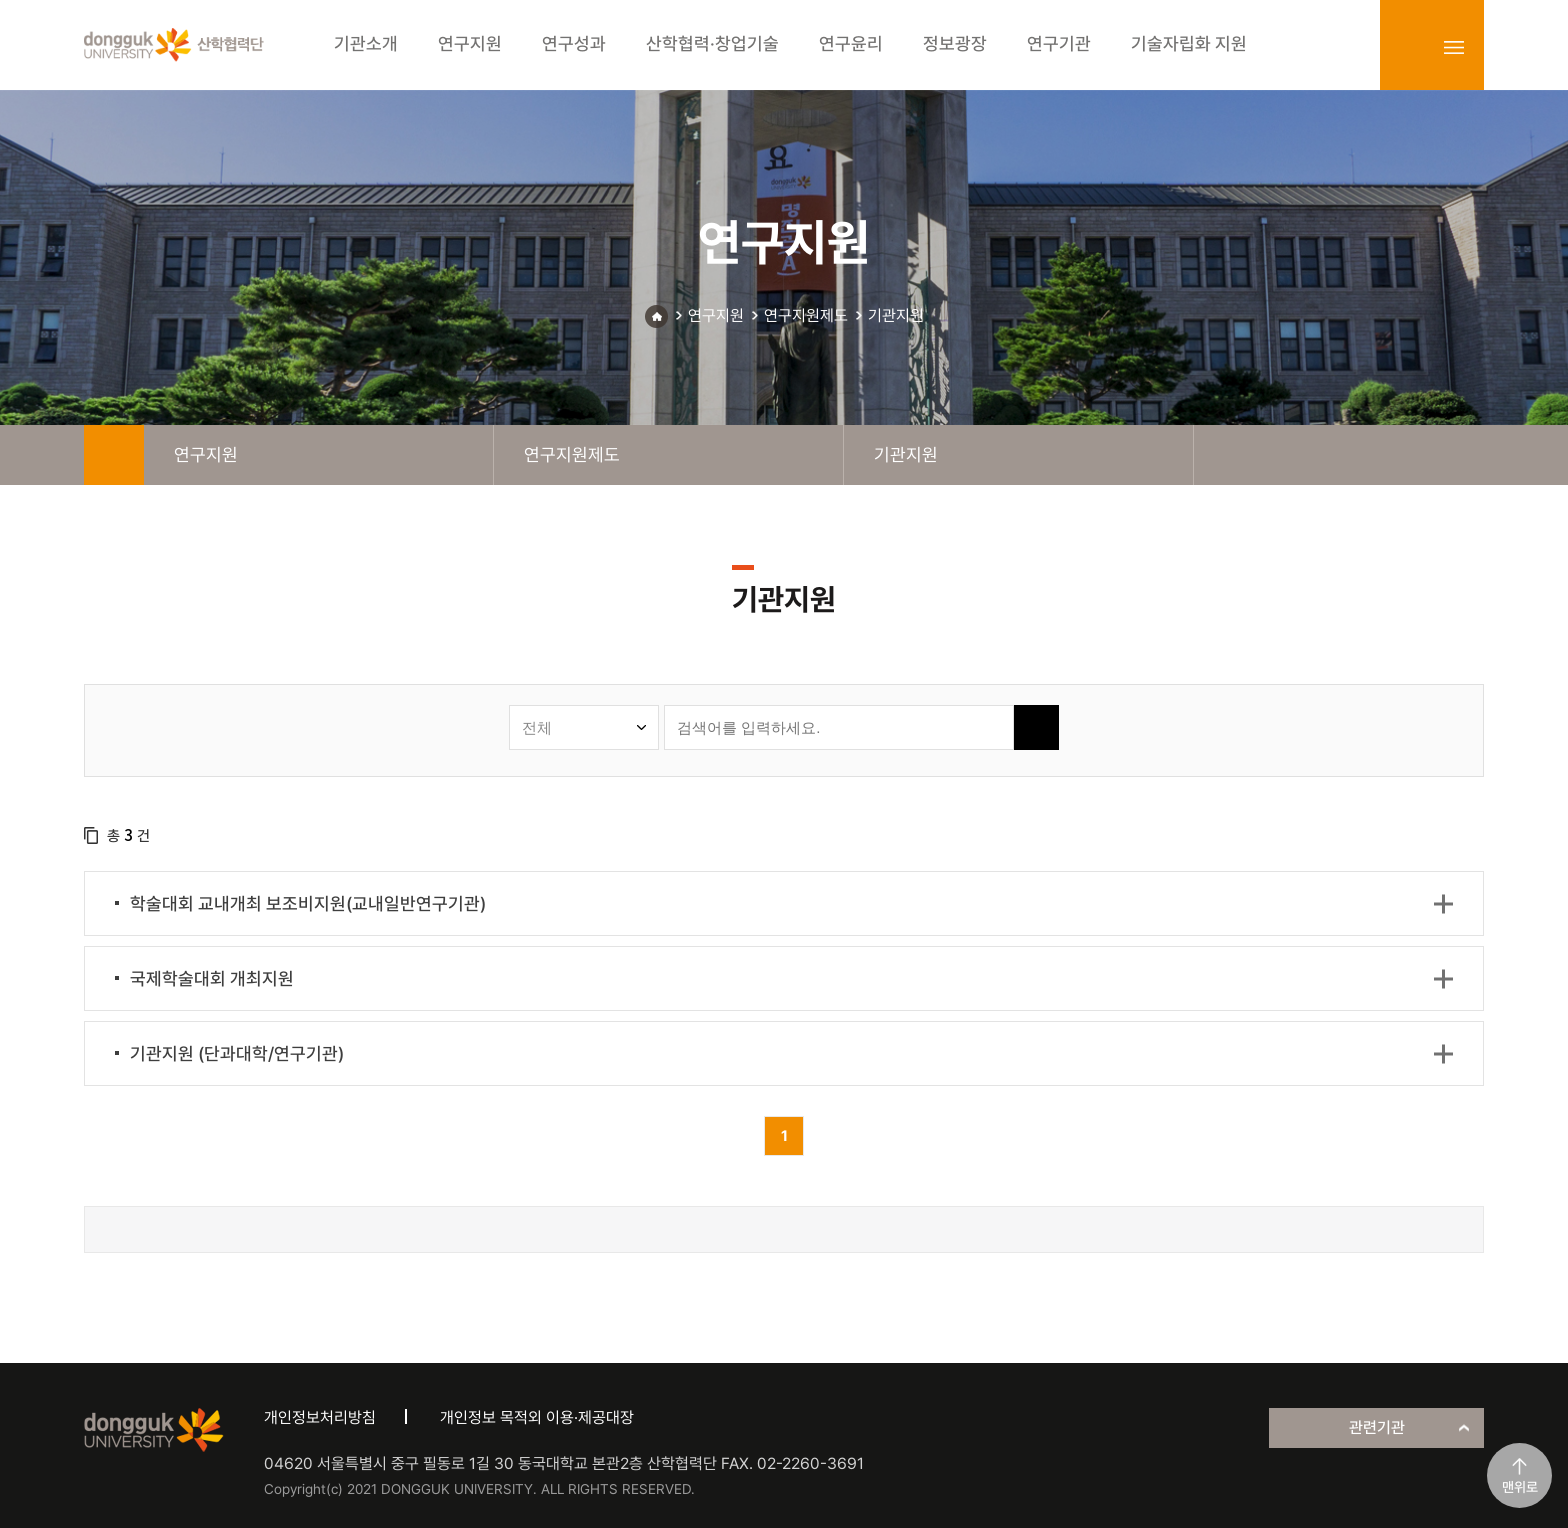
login (1410, 47)
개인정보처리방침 (320, 1417)
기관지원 (896, 315)
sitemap (1454, 47)
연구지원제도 (806, 315)
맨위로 (1520, 1487)
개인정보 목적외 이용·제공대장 (537, 1417)
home (114, 455)
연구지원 (716, 315)
